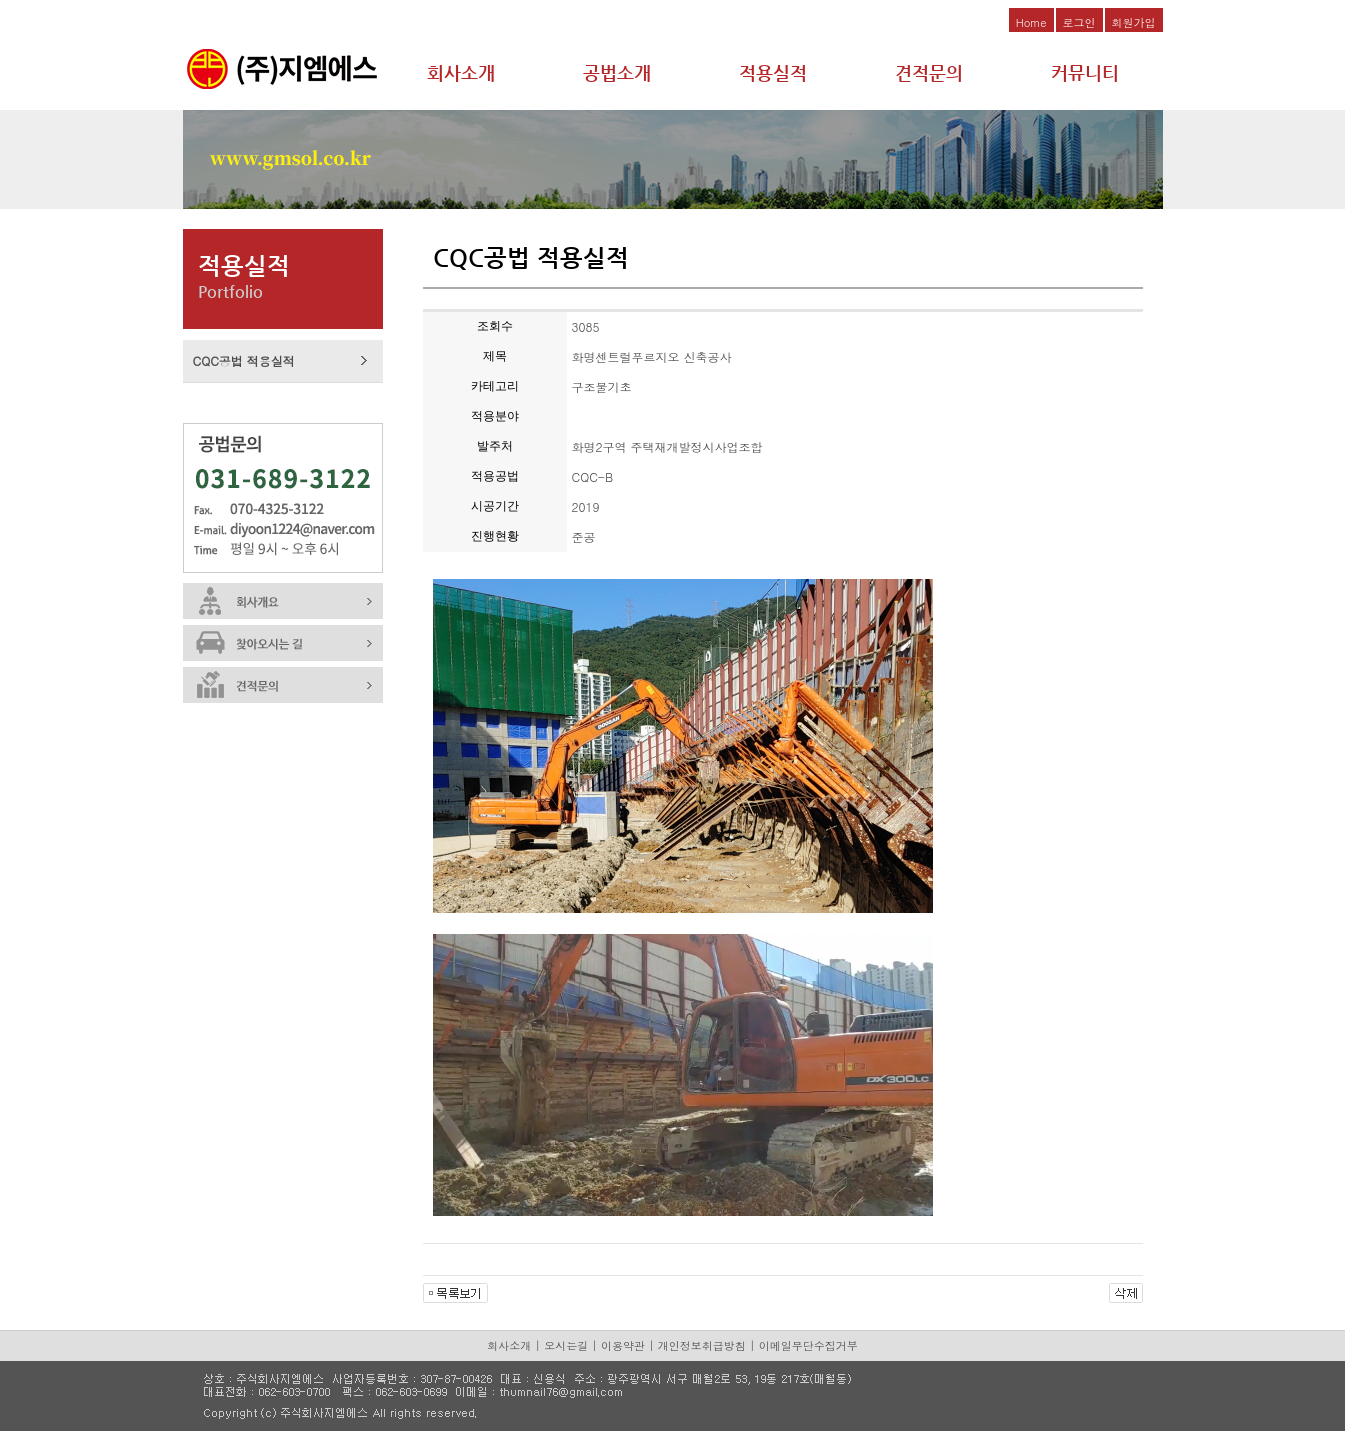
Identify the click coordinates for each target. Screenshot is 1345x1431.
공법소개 (617, 72)
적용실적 (773, 72)
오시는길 (566, 1345)
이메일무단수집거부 (808, 1345)
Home (1031, 22)
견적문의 (929, 72)
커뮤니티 (1085, 72)
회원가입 (1134, 22)
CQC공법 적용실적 (244, 360)
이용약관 (623, 1345)
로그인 (1079, 22)
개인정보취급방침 (702, 1345)
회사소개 (461, 72)
